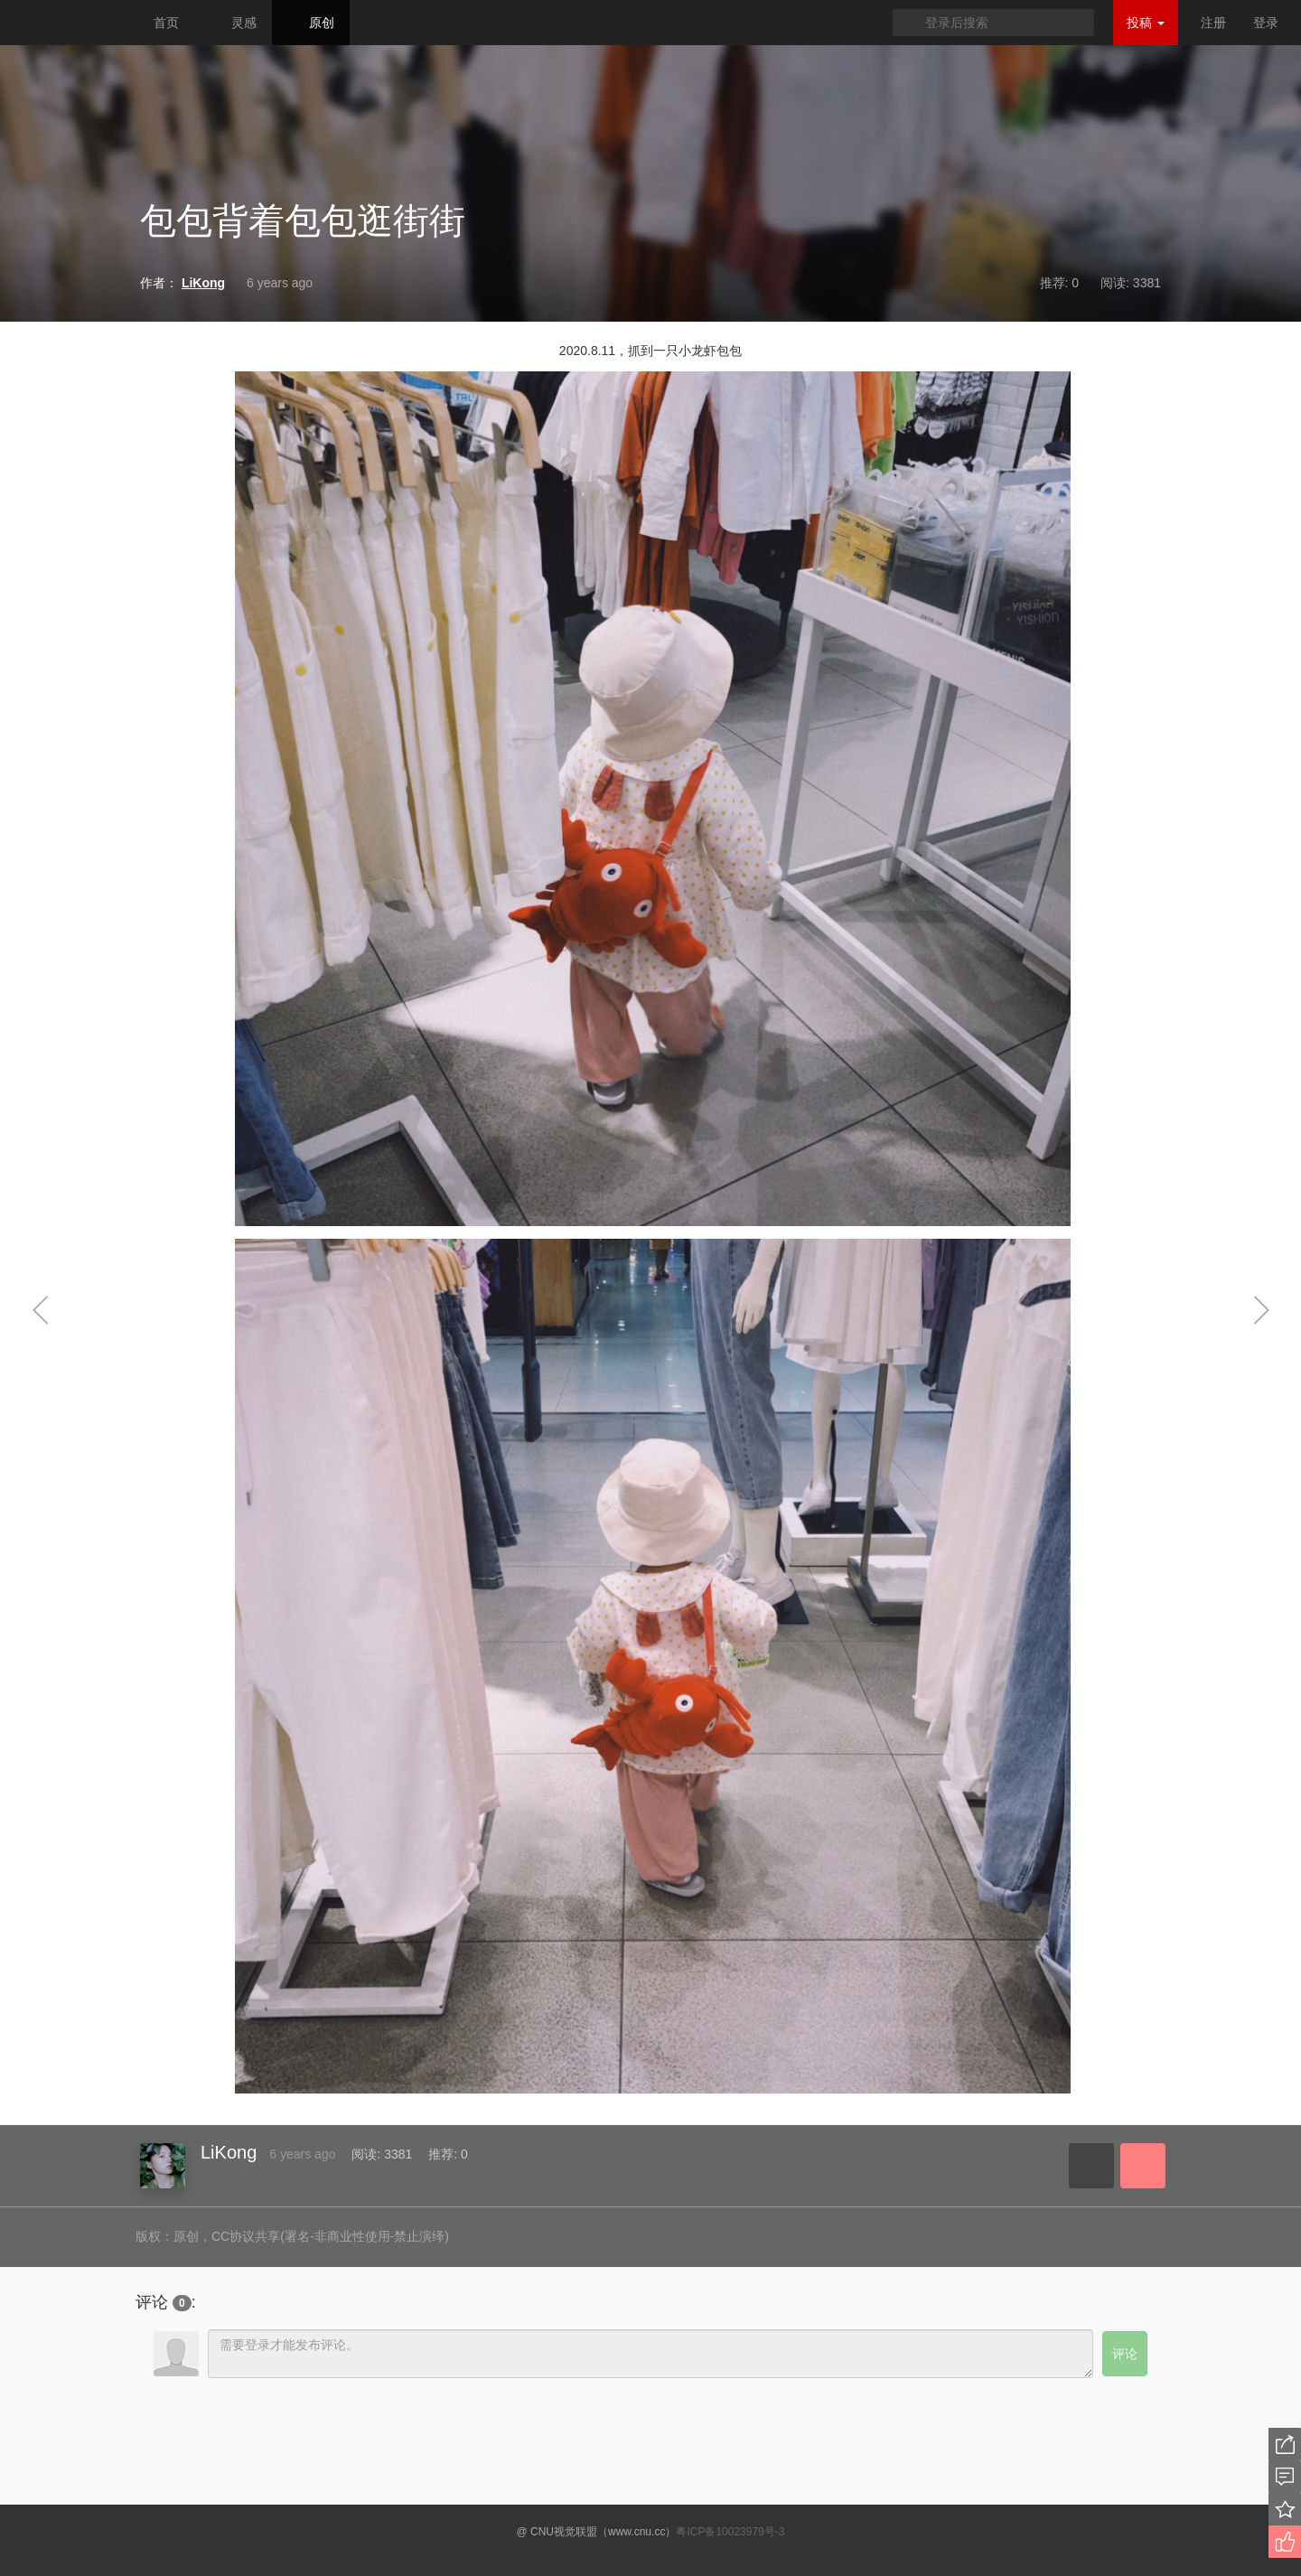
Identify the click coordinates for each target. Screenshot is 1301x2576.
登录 (1265, 22)
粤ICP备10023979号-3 (730, 2531)
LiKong (229, 2152)
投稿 (1146, 22)
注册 (1213, 22)
